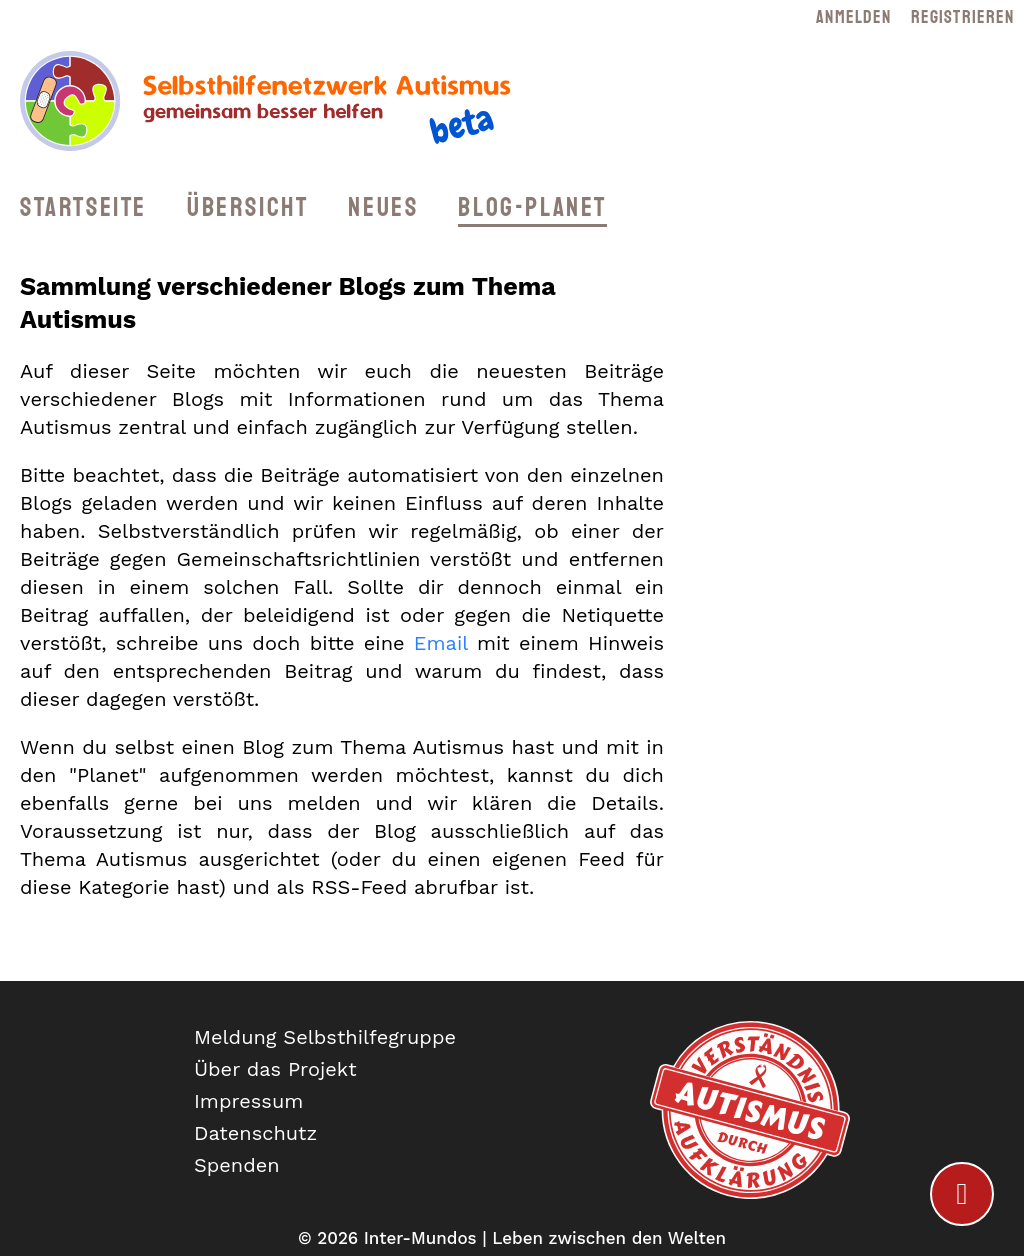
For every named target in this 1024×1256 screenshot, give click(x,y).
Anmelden (853, 17)
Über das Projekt (275, 1069)
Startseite (83, 207)
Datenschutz (255, 1133)
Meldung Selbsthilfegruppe (325, 1037)
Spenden (237, 1165)
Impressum (248, 1101)
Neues (383, 207)
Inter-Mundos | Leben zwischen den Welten (545, 1238)
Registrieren (962, 17)
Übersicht (247, 207)
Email (441, 643)
